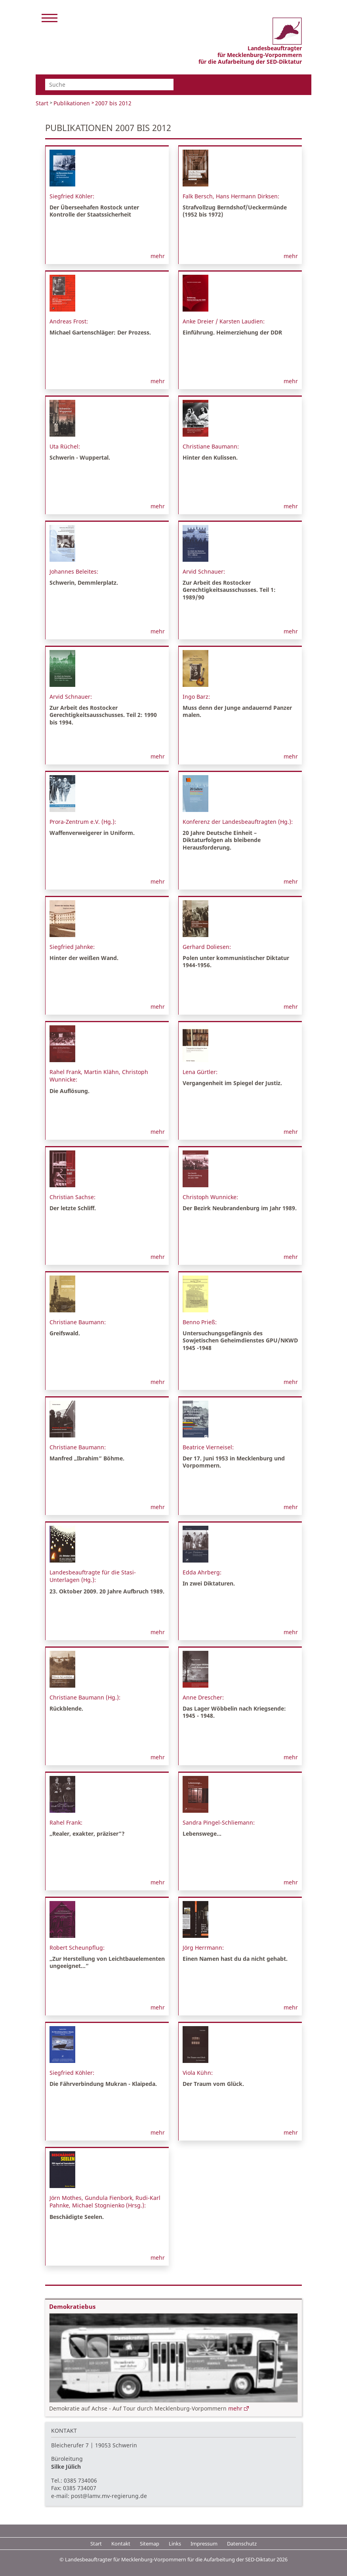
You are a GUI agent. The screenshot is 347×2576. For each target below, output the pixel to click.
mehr (158, 256)
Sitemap (149, 2543)
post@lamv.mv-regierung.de (109, 2496)
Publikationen (71, 103)
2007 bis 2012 (113, 103)
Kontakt (120, 2543)
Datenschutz (242, 2543)
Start (42, 103)
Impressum (204, 2543)
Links (175, 2543)
